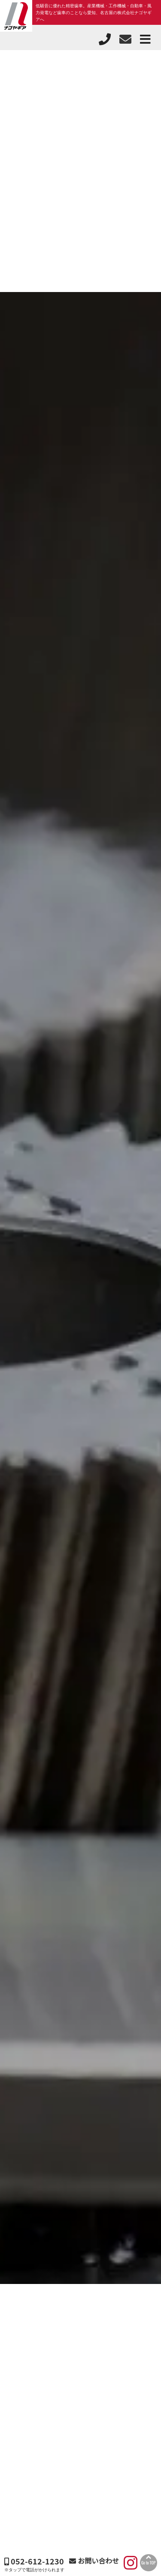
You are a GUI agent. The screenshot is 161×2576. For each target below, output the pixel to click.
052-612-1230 (34, 2561)
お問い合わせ (94, 2560)
